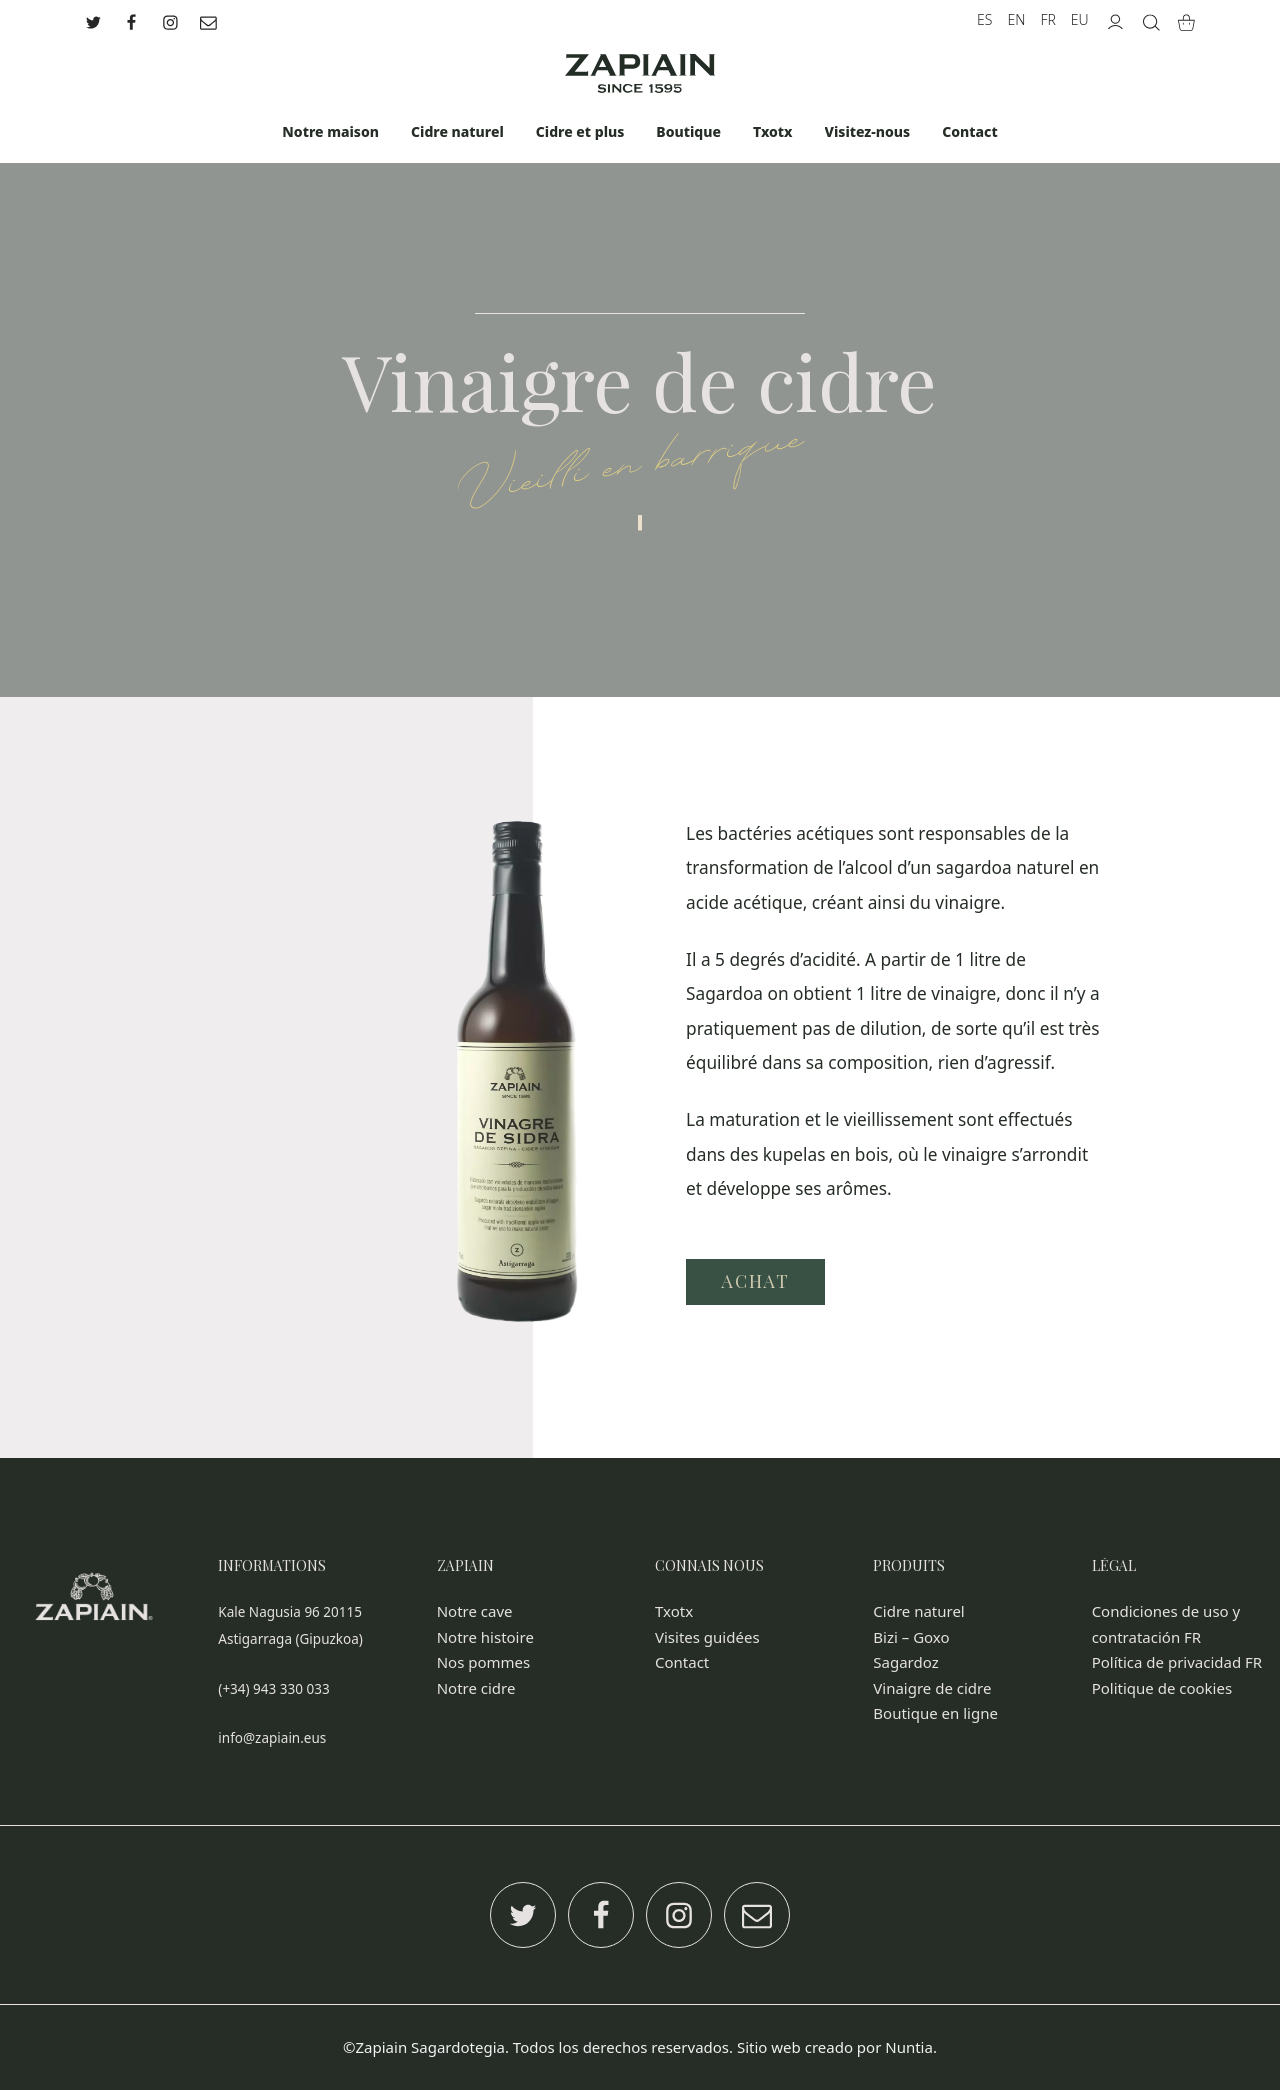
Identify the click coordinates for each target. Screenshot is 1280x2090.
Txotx (674, 1611)
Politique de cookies (1162, 1688)
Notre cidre (476, 1688)
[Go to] (95, 19)
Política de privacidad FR (1177, 1662)
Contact (682, 1662)
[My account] (1115, 19)
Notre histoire (485, 1637)
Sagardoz (905, 1662)
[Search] (1151, 19)
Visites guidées (707, 1637)
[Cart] (1186, 19)
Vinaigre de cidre (932, 1688)
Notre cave (475, 1611)
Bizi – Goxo (911, 1637)
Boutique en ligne (935, 1713)
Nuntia (909, 2047)
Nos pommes (484, 1662)
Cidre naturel (918, 1611)
